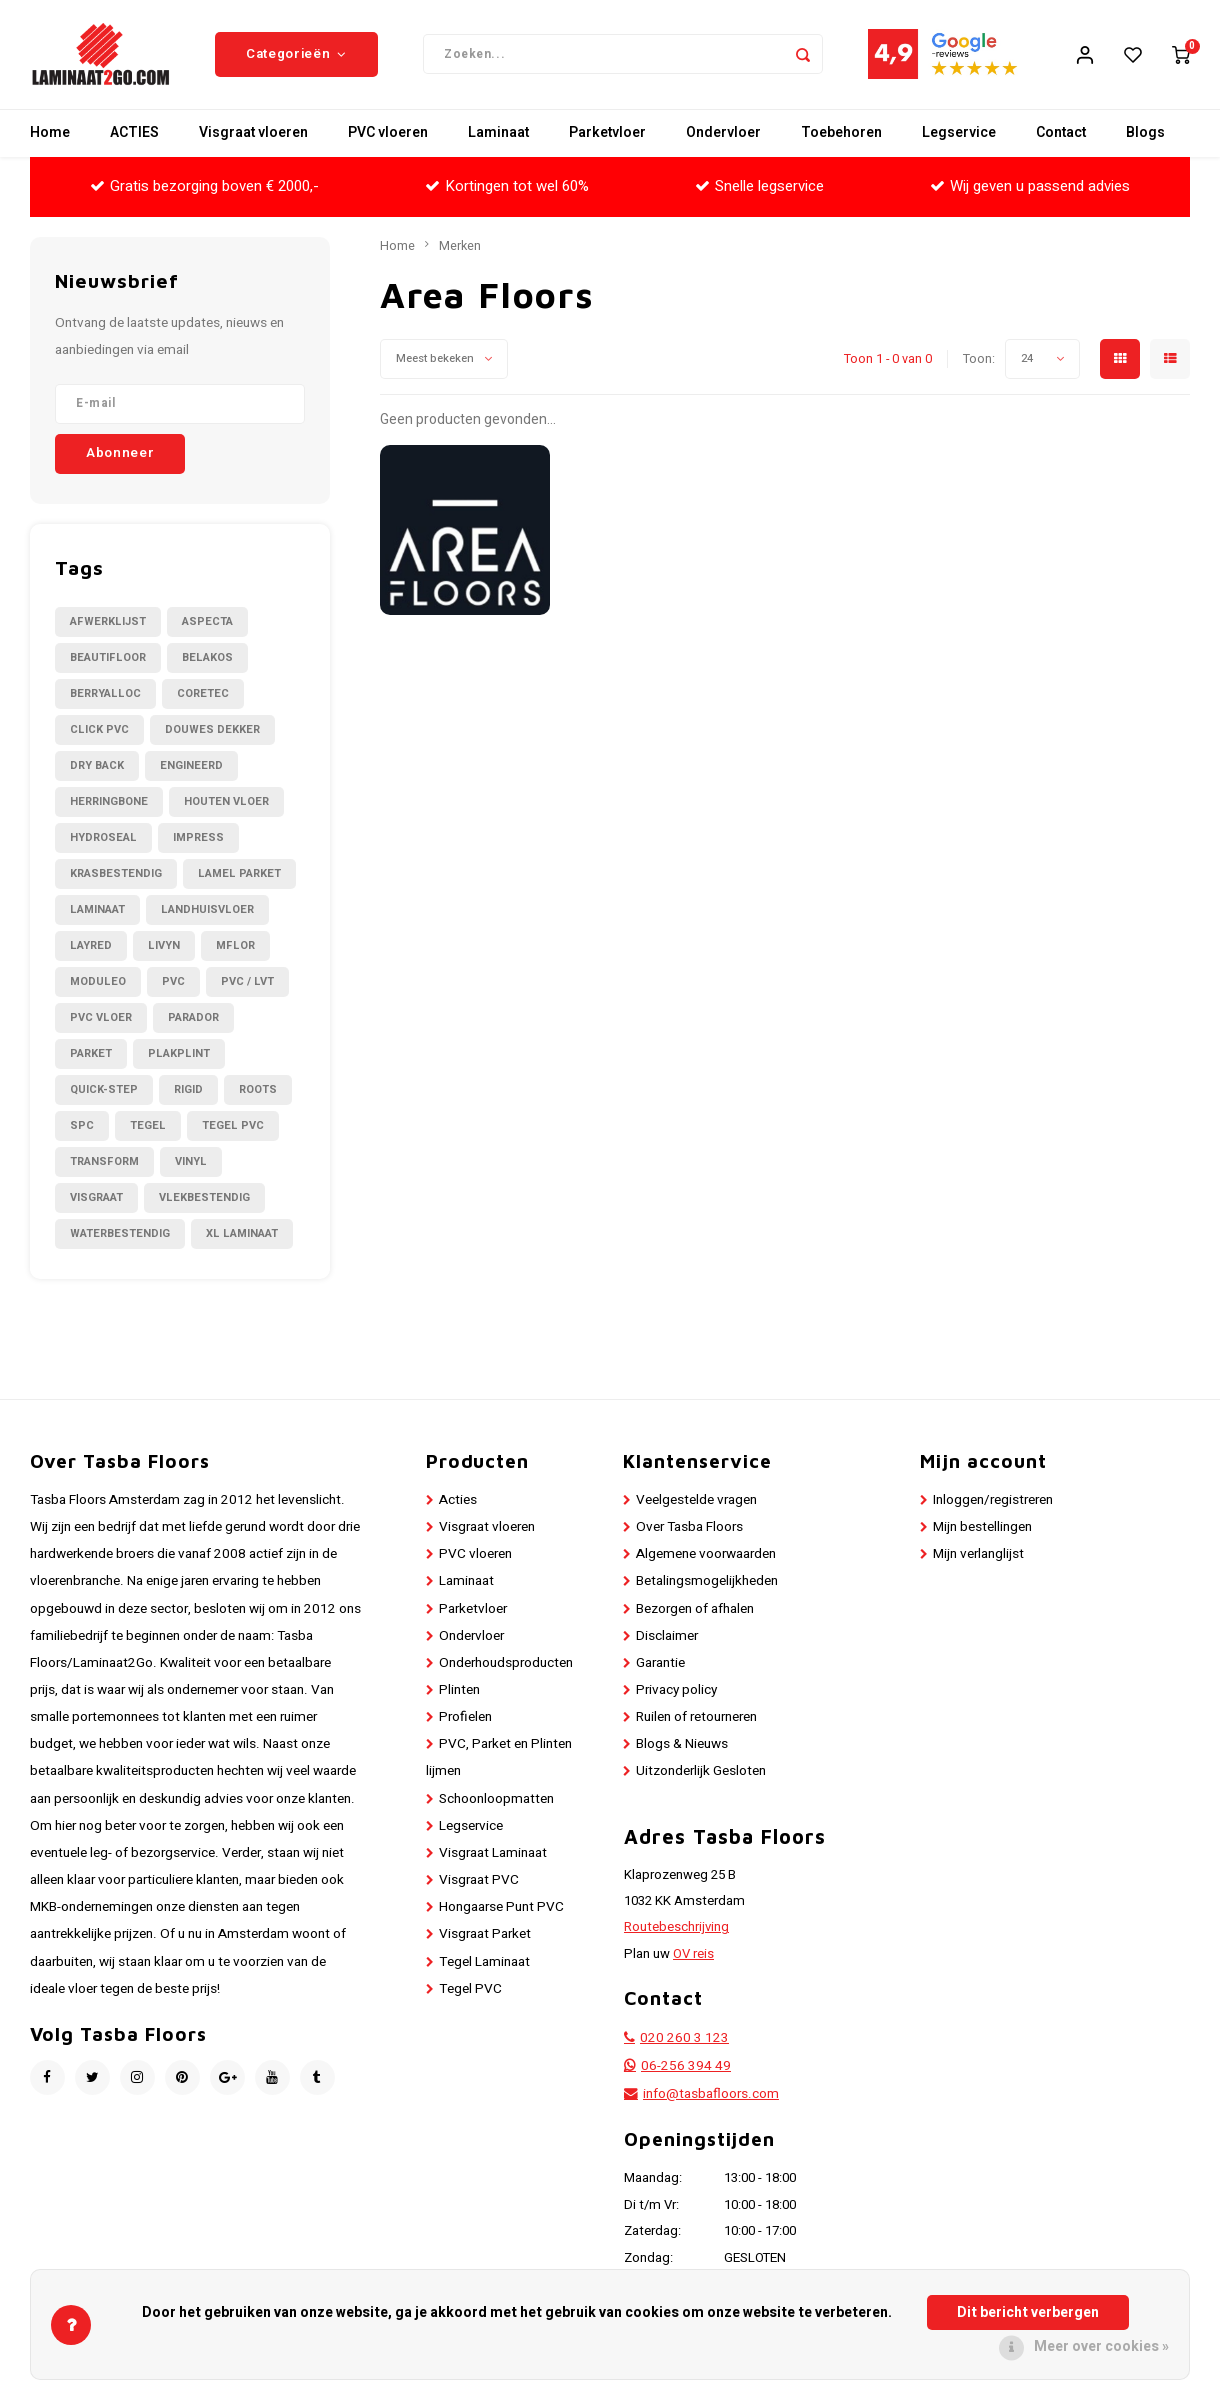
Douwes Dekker (212, 730)
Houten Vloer (226, 802)
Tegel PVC (233, 1126)
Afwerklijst (108, 622)
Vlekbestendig (204, 1198)
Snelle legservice (759, 187)
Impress (198, 838)
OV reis (693, 1955)
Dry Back (97, 766)
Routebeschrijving (676, 1929)
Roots (258, 1090)
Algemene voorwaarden (706, 1556)
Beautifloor (108, 658)
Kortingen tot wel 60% (507, 187)
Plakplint (179, 1054)
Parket (91, 1054)
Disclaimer (667, 1637)
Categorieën (296, 55)
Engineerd (191, 766)
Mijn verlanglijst (978, 1556)
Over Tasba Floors (689, 1528)
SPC (82, 1126)
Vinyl (191, 1162)
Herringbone (109, 802)
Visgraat (96, 1198)
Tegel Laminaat (484, 1963)
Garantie (660, 1664)
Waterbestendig (120, 1234)
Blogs (1145, 134)
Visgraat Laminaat (493, 1854)
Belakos (207, 658)
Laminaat (498, 134)
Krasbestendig (116, 874)
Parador (193, 1018)
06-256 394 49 (686, 2068)
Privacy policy (676, 1691)
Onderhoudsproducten (506, 1664)
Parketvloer (607, 134)
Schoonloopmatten (496, 1800)
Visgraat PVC (479, 1881)
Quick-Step (104, 1090)
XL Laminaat (242, 1234)
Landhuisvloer (207, 910)
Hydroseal (103, 838)
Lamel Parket (239, 874)
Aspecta (207, 622)
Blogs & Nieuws (682, 1746)
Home (50, 134)
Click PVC (99, 730)
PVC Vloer (101, 1018)
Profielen (465, 1719)
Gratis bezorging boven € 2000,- (204, 187)
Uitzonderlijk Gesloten (701, 1773)
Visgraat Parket (485, 1936)
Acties (458, 1501)
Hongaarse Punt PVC (501, 1909)
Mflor (235, 946)
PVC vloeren (388, 134)
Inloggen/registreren (993, 1501)
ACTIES (134, 134)
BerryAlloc (105, 694)
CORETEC (203, 694)
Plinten (459, 1691)
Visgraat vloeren (253, 134)
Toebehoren (841, 134)
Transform (104, 1162)
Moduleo (98, 982)
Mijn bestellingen (982, 1528)
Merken (460, 247)
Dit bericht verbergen (1028, 2312)
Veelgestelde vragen (696, 1501)
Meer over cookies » (1101, 2346)
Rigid (188, 1090)
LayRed (91, 946)
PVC (173, 982)
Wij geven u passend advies (1030, 187)
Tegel (148, 1126)
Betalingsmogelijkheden (707, 1583)
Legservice (959, 134)
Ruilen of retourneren (696, 1719)
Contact (1061, 134)
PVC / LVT (247, 982)
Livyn (164, 946)
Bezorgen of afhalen (695, 1610)
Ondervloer (723, 134)
